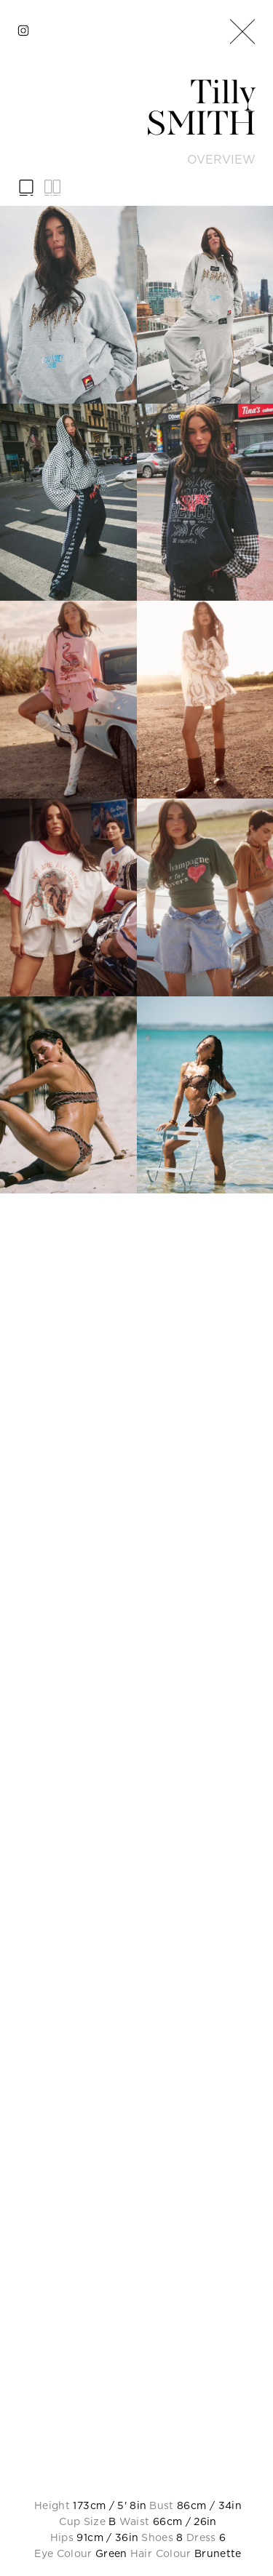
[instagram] (23, 30)
